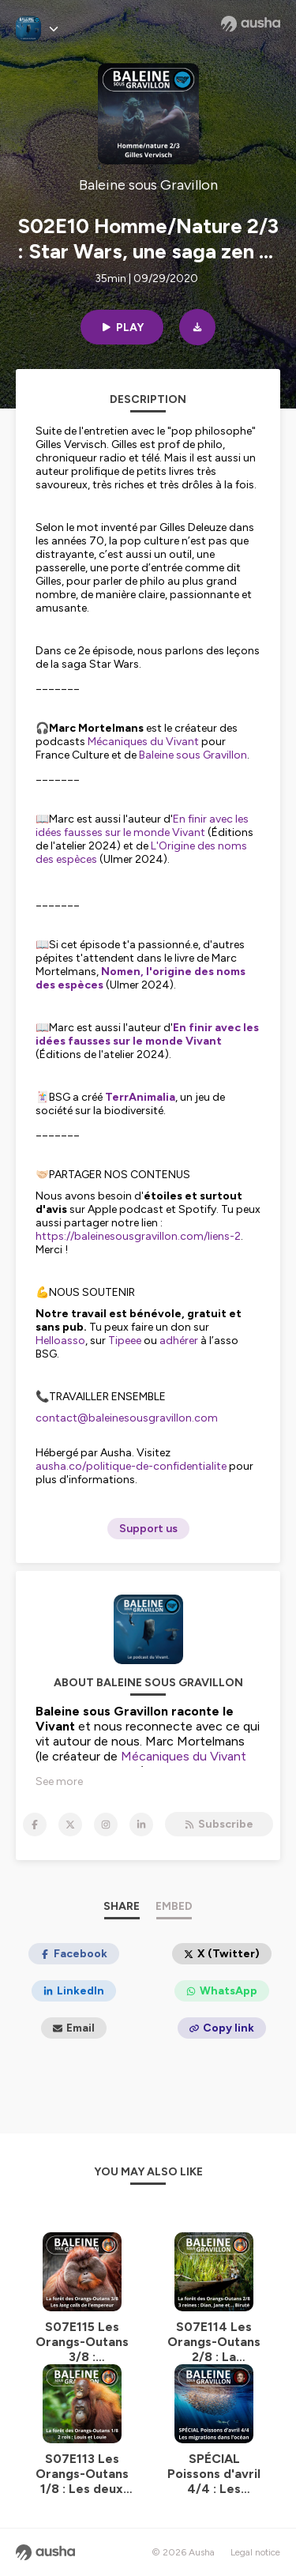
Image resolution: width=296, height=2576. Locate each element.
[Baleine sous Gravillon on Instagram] (106, 1824)
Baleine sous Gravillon (192, 755)
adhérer (178, 1340)
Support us (148, 1528)
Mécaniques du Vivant (142, 741)
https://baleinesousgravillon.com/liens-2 (138, 1236)
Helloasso (60, 1340)
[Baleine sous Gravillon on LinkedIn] (141, 1824)
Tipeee (124, 1340)
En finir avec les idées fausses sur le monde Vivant (142, 825)
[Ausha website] (250, 24)
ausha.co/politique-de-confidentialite (131, 1466)
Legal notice (255, 2552)
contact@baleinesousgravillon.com (127, 1418)
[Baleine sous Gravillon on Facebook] (35, 1824)
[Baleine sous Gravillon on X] (70, 1824)
